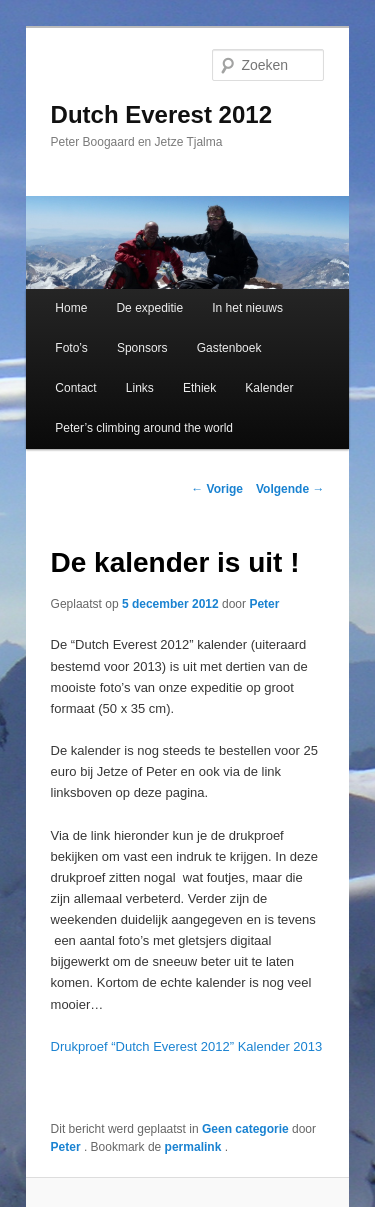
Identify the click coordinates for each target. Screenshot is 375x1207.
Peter (264, 604)
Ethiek (199, 388)
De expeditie (149, 308)
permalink (195, 1147)
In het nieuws (247, 308)
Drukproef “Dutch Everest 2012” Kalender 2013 (187, 1046)
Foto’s (71, 348)
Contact (75, 388)
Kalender (269, 388)
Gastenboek (229, 348)
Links (140, 388)
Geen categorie (245, 1129)
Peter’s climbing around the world (144, 428)
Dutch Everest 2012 (161, 114)
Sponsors (142, 348)
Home (71, 308)
